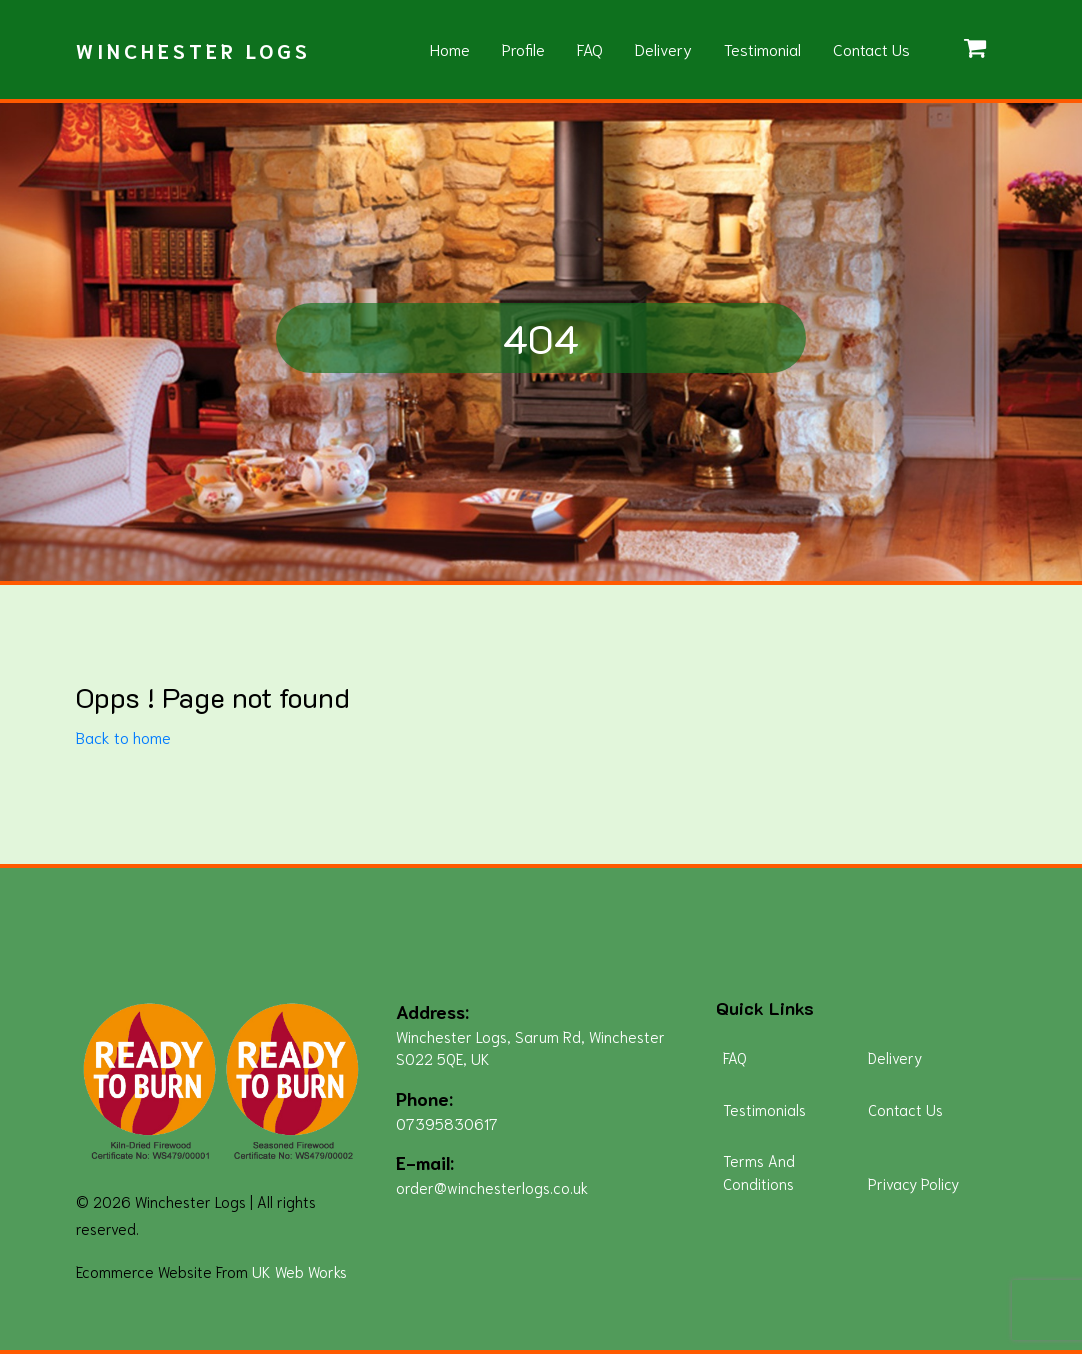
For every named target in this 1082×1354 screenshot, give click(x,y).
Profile (523, 48)
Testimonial (762, 48)
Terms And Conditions (759, 1171)
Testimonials (764, 1109)
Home (450, 48)
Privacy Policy (913, 1183)
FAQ (590, 48)
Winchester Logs (193, 50)
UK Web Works (299, 1271)
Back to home (123, 736)
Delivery (663, 48)
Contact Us (871, 48)
